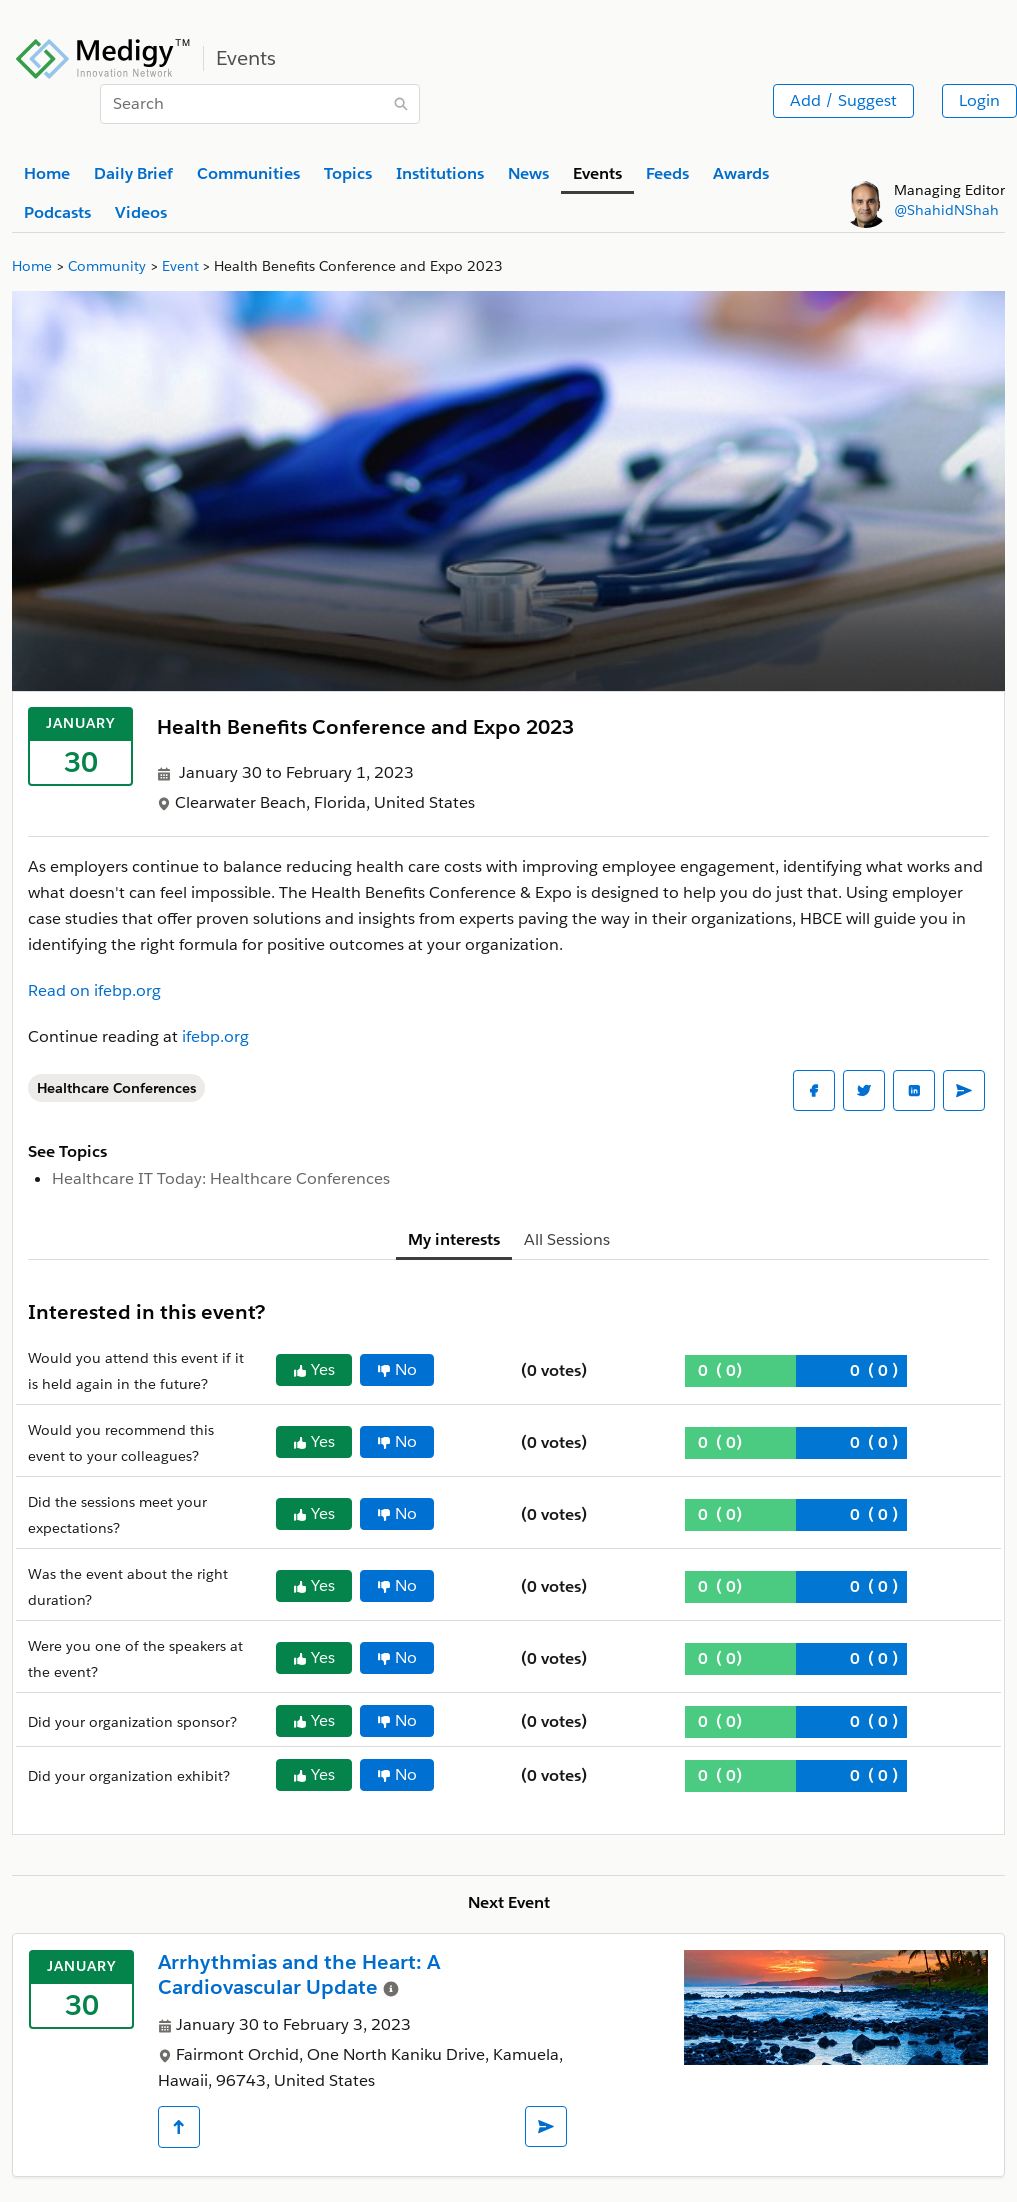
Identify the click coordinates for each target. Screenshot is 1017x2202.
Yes (314, 1369)
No (397, 1369)
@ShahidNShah (946, 210)
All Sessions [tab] (567, 1239)
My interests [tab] (454, 1239)
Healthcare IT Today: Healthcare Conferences (221, 1178)
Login (979, 100)
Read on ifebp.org (94, 990)
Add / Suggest (843, 100)
